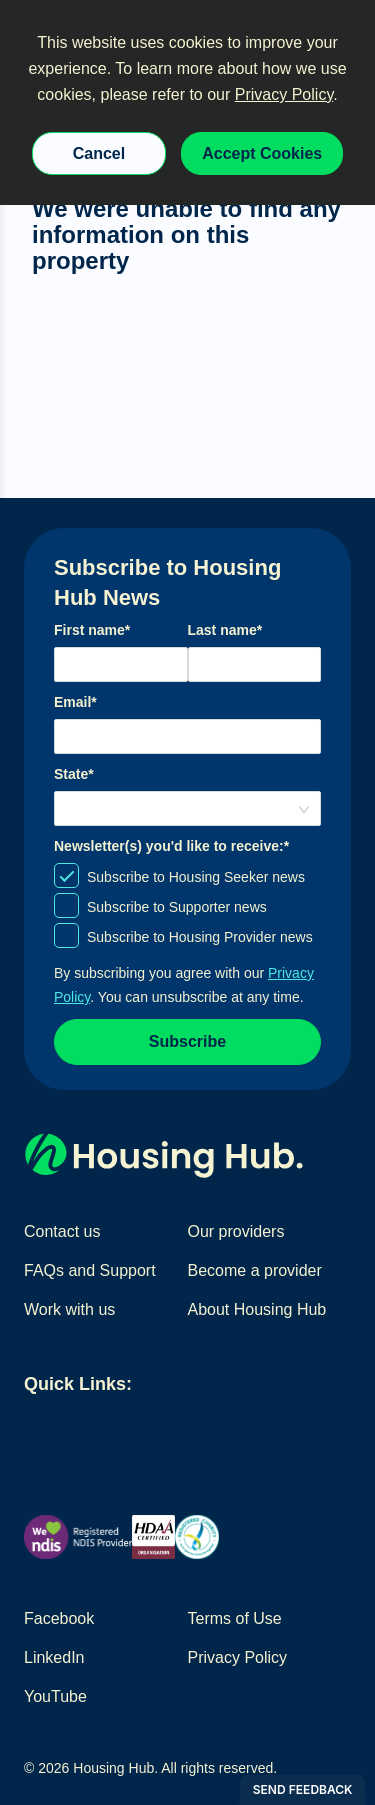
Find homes (66, 1430)
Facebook (59, 1618)
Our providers (236, 1231)
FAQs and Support (90, 1270)
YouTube (55, 1696)
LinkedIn (54, 1657)
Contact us (62, 1231)
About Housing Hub (257, 1309)
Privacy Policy (284, 94)
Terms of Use (235, 1618)
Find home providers (181, 1430)
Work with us (69, 1309)
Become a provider (255, 1270)
